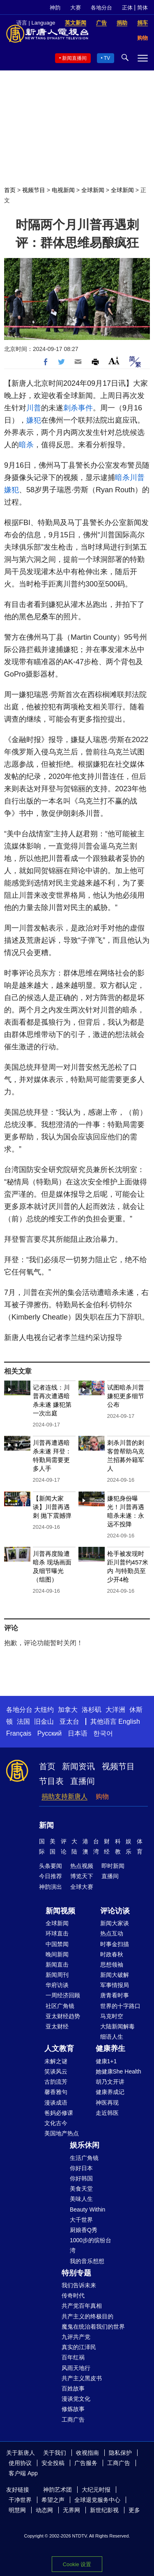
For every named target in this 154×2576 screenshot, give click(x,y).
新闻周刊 (57, 1975)
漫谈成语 (55, 2102)
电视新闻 (63, 190)
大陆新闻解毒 (117, 2026)
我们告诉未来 (79, 2285)
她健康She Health (118, 2071)
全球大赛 (81, 1886)
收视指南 (87, 2452)
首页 (10, 190)
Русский (49, 1733)
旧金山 (44, 1721)
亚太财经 (57, 2026)
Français (18, 1733)
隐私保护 (120, 2452)
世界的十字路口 (120, 2006)
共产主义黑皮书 (82, 2378)
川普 (33, 408)
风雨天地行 (76, 2368)
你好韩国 (81, 2178)
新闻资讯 (78, 1766)
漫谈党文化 (76, 2398)
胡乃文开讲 (110, 2081)
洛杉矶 (91, 1709)
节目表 (51, 1781)
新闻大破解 (114, 1975)
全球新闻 (92, 190)
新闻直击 (57, 1964)
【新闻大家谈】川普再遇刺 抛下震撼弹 (52, 1507)
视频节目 (33, 190)
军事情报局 (114, 1985)
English (129, 1721)
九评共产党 (76, 2337)
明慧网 (17, 2510)
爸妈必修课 (58, 2113)
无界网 (71, 2510)
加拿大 (68, 1709)
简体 (142, 8)
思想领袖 (111, 1964)
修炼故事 (73, 2409)
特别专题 (76, 2273)
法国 (23, 1721)
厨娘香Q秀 (83, 2230)
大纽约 (44, 1709)
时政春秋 (111, 1954)
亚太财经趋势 (63, 2016)
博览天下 (81, 1876)
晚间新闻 (57, 1954)
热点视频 (81, 1866)
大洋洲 (115, 1709)
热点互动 (111, 1933)
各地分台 (101, 8)
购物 (102, 1796)
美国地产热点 (61, 2133)
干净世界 (20, 2500)
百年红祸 (73, 2357)
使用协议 (20, 2463)
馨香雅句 (55, 2092)
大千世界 (81, 2219)
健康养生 (110, 2048)
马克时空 (111, 2016)
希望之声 (52, 2500)
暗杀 (26, 445)
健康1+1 (106, 2061)
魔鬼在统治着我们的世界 (93, 2326)
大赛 (75, 8)
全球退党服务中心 (97, 2500)
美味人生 (81, 2199)
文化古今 (55, 2123)
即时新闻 (112, 1866)
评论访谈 (115, 1911)
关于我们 (54, 2452)
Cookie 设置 (77, 2564)
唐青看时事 (114, 1995)
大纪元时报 (96, 2489)
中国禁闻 (57, 1944)
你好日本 (81, 2168)
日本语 (77, 1733)
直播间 (82, 1781)
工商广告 (73, 2419)
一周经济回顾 (63, 1995)
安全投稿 (52, 2463)
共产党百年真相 (82, 2305)
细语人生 (111, 2036)
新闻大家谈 (114, 1923)
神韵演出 (50, 1886)
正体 (127, 8)
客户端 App (23, 2473)
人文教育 (59, 2048)
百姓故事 (73, 2388)
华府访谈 (57, 1985)
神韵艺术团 (57, 2489)
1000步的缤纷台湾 (90, 2245)
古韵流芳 (55, 2081)
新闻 (46, 1825)
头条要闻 (50, 1866)
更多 (134, 2510)
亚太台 (69, 1721)
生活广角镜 (84, 2158)
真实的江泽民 (79, 2347)
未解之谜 (55, 2061)
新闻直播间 (74, 58)
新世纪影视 (104, 2510)
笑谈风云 (55, 2071)
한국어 (103, 1733)
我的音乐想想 (87, 2261)
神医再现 (107, 2102)
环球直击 (57, 1933)
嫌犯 (33, 420)
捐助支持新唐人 (64, 1796)
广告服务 (85, 2463)
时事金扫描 (114, 1944)
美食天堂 (81, 2188)
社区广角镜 (60, 2006)
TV (107, 58)
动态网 (44, 2510)
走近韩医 (107, 2113)
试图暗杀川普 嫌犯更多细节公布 (125, 1396)
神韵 (55, 8)
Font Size (114, 360)
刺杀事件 (78, 408)
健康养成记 (110, 2092)
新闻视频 (60, 1911)
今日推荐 (50, 1876)
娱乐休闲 (84, 2145)
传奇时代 (73, 2295)
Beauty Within (87, 2209)
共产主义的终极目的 (87, 2316)
